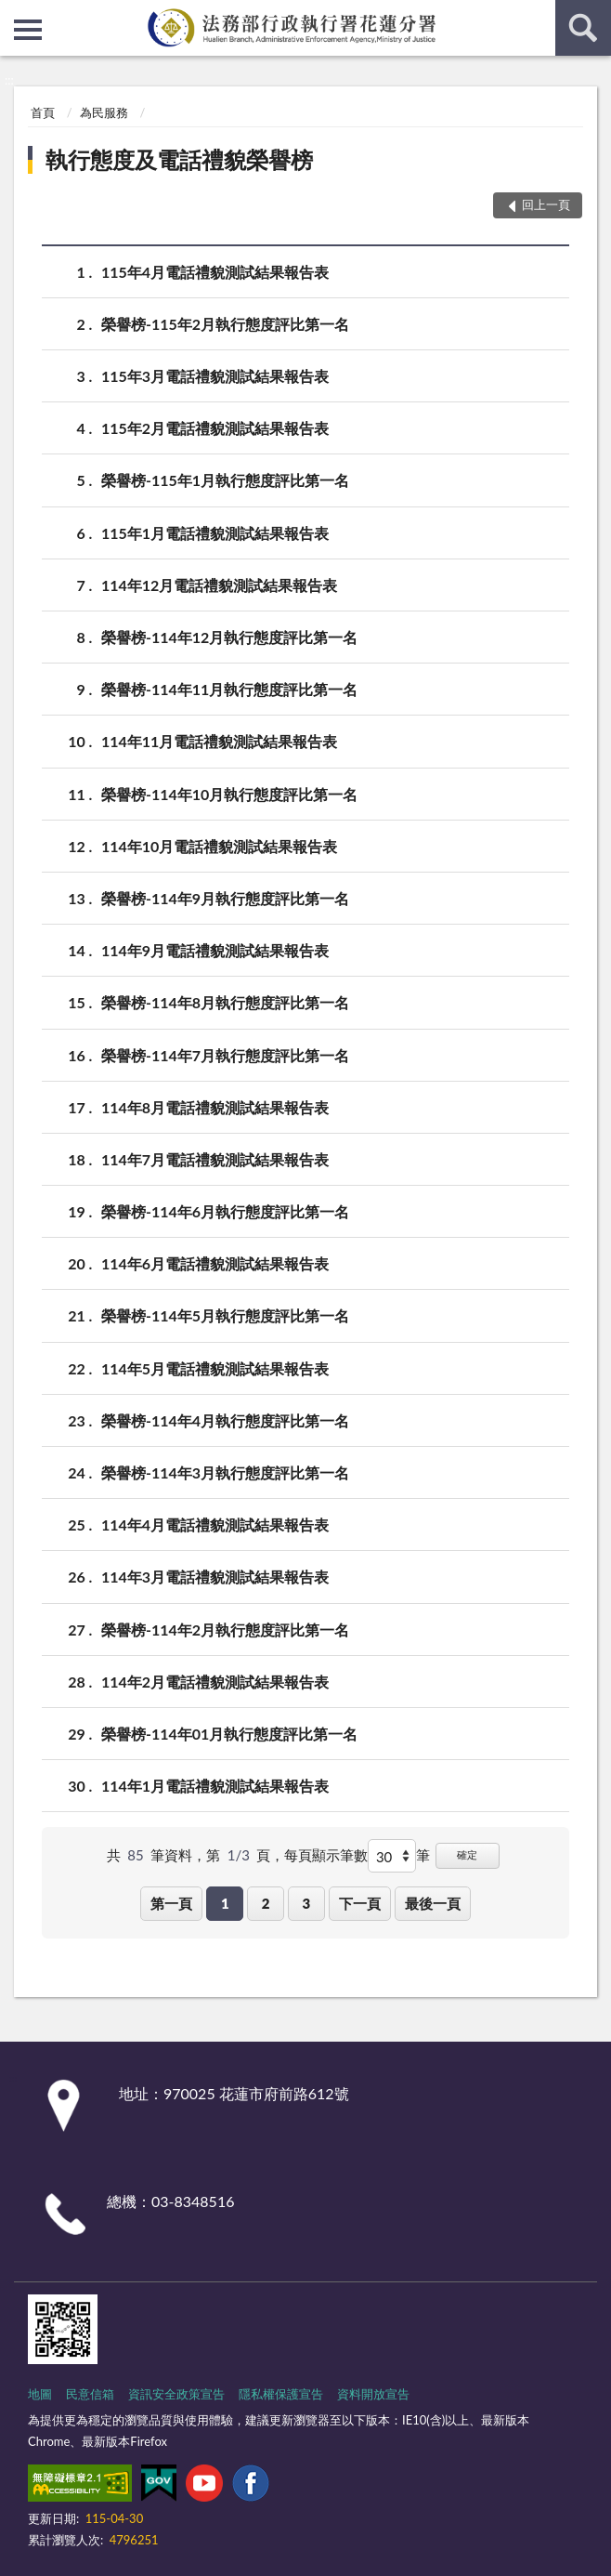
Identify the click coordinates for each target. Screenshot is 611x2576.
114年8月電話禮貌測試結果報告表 (215, 1107)
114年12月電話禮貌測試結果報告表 (219, 585)
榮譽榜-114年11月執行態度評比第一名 (229, 689)
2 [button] (266, 1903)
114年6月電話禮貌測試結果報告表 (215, 1263)
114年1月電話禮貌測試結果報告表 (215, 1785)
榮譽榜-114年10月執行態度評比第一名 (229, 794)
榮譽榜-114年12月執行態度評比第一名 (229, 637)
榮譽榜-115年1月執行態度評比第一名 (225, 480)
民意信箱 (90, 2393)
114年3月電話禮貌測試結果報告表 (215, 1576)
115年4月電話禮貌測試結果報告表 (215, 272)
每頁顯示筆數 (326, 1855)
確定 (467, 1854)
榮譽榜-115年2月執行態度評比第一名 (225, 324)
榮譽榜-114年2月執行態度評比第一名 (225, 1629)
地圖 (40, 2393)
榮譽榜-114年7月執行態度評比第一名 (225, 1055)
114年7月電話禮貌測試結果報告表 (215, 1159)
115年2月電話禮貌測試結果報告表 (215, 428)
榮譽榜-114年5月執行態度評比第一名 (225, 1315)
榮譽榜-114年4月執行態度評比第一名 (225, 1420)
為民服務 (104, 112)
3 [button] (307, 1903)
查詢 (583, 28)
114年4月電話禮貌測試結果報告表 (215, 1524)
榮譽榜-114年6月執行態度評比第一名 (225, 1211)
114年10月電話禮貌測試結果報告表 (219, 846)
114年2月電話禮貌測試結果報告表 (215, 1681)
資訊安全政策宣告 (176, 2393)
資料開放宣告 (373, 2393)
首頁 (43, 112)
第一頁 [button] (171, 1903)
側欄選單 (28, 30)
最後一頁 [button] (433, 1903)
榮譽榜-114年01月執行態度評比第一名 (229, 1733)
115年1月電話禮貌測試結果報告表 (215, 533)
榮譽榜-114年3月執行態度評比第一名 (225, 1472)
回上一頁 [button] (546, 204)
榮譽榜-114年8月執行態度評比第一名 (225, 1002)
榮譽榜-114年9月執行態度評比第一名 (225, 898)
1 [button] (225, 1903)
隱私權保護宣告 (281, 2393)
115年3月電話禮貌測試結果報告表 (215, 376)
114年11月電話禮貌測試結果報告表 (219, 741)
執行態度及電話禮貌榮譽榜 (179, 159)
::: (15, 14)
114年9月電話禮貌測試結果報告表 (215, 950)
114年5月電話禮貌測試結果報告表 (215, 1368)
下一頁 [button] (360, 1903)
